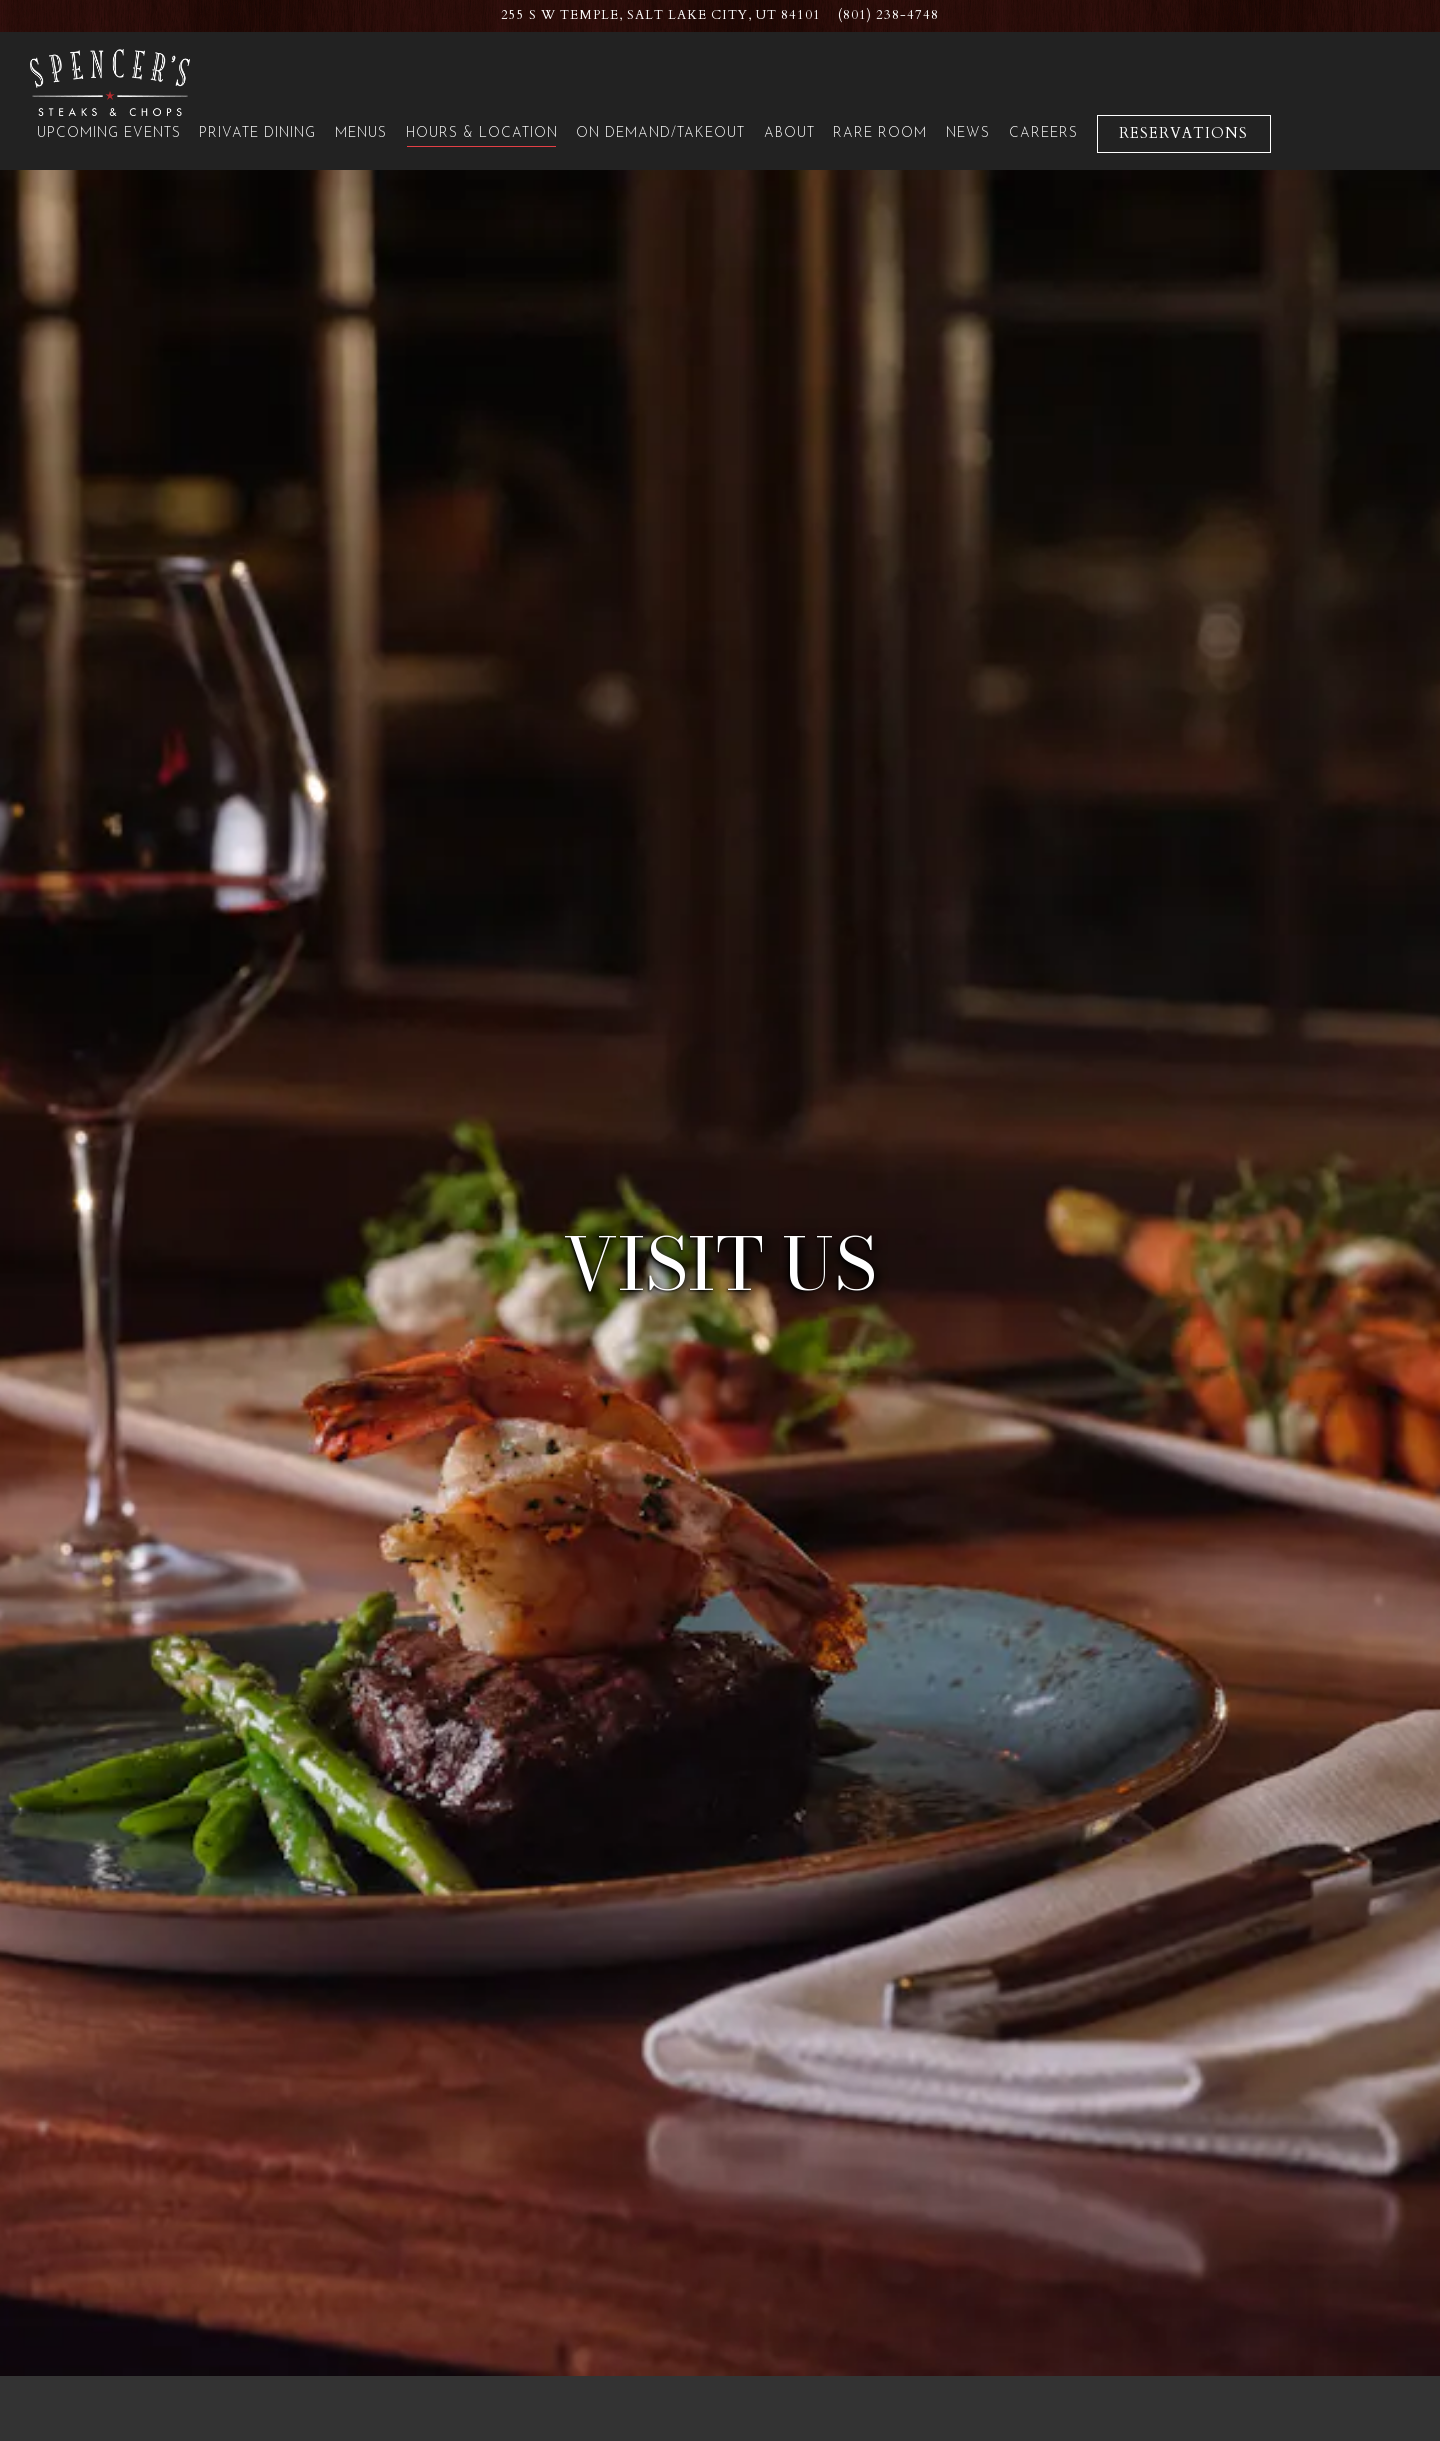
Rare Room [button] (880, 133)
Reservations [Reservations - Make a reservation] (1183, 133)
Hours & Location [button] (482, 133)
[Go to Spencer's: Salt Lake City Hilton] (661, 15)
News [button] (968, 133)
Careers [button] (1043, 133)
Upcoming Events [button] (109, 133)
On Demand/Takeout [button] (660, 133)
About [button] (789, 133)
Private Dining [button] (257, 133)
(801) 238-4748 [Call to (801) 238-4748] (888, 15)
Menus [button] (361, 133)
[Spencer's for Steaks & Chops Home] (110, 81)
